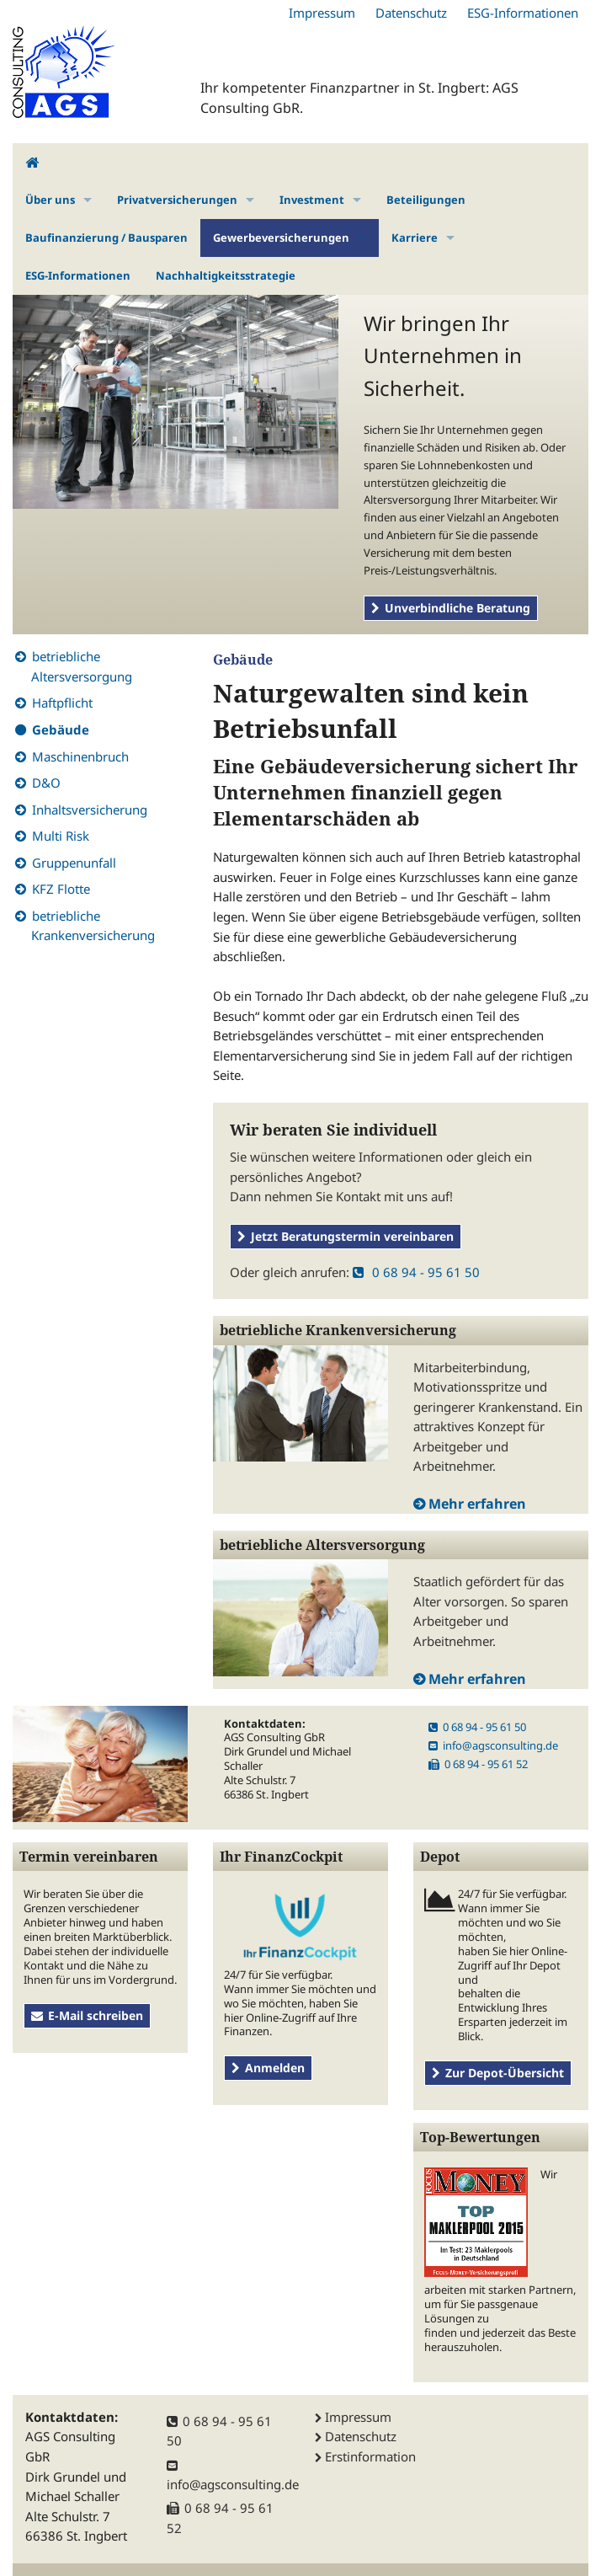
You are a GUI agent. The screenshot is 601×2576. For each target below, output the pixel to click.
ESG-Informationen (522, 12)
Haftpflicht (62, 702)
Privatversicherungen (177, 199)
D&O (46, 782)
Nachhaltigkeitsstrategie (225, 275)
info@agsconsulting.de (493, 1745)
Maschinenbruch (80, 756)
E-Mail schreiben (87, 2015)
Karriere (414, 237)
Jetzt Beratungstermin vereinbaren (345, 1236)
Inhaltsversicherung (89, 809)
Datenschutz (411, 12)
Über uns (50, 199)
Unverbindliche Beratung (450, 608)
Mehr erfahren (477, 1503)
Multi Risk (60, 835)
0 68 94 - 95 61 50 (416, 1272)
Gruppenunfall (74, 862)
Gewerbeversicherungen (281, 237)
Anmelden (268, 2068)
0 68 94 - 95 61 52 (478, 1764)
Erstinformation (370, 2456)
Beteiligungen (425, 199)
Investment (311, 199)
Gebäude (60, 729)
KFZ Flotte (61, 888)
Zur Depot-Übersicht (498, 2073)
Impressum (322, 12)
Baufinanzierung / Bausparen (106, 237)
